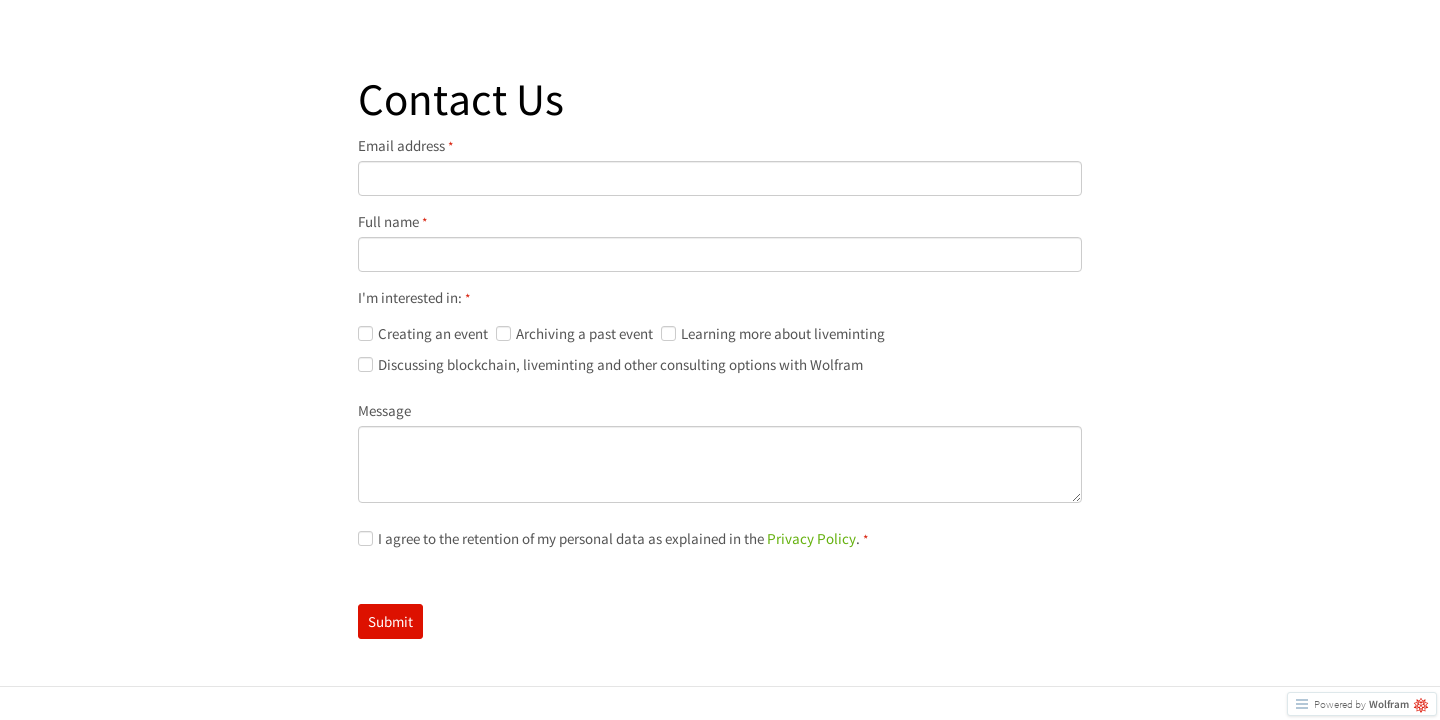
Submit (390, 621)
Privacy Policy (811, 538)
